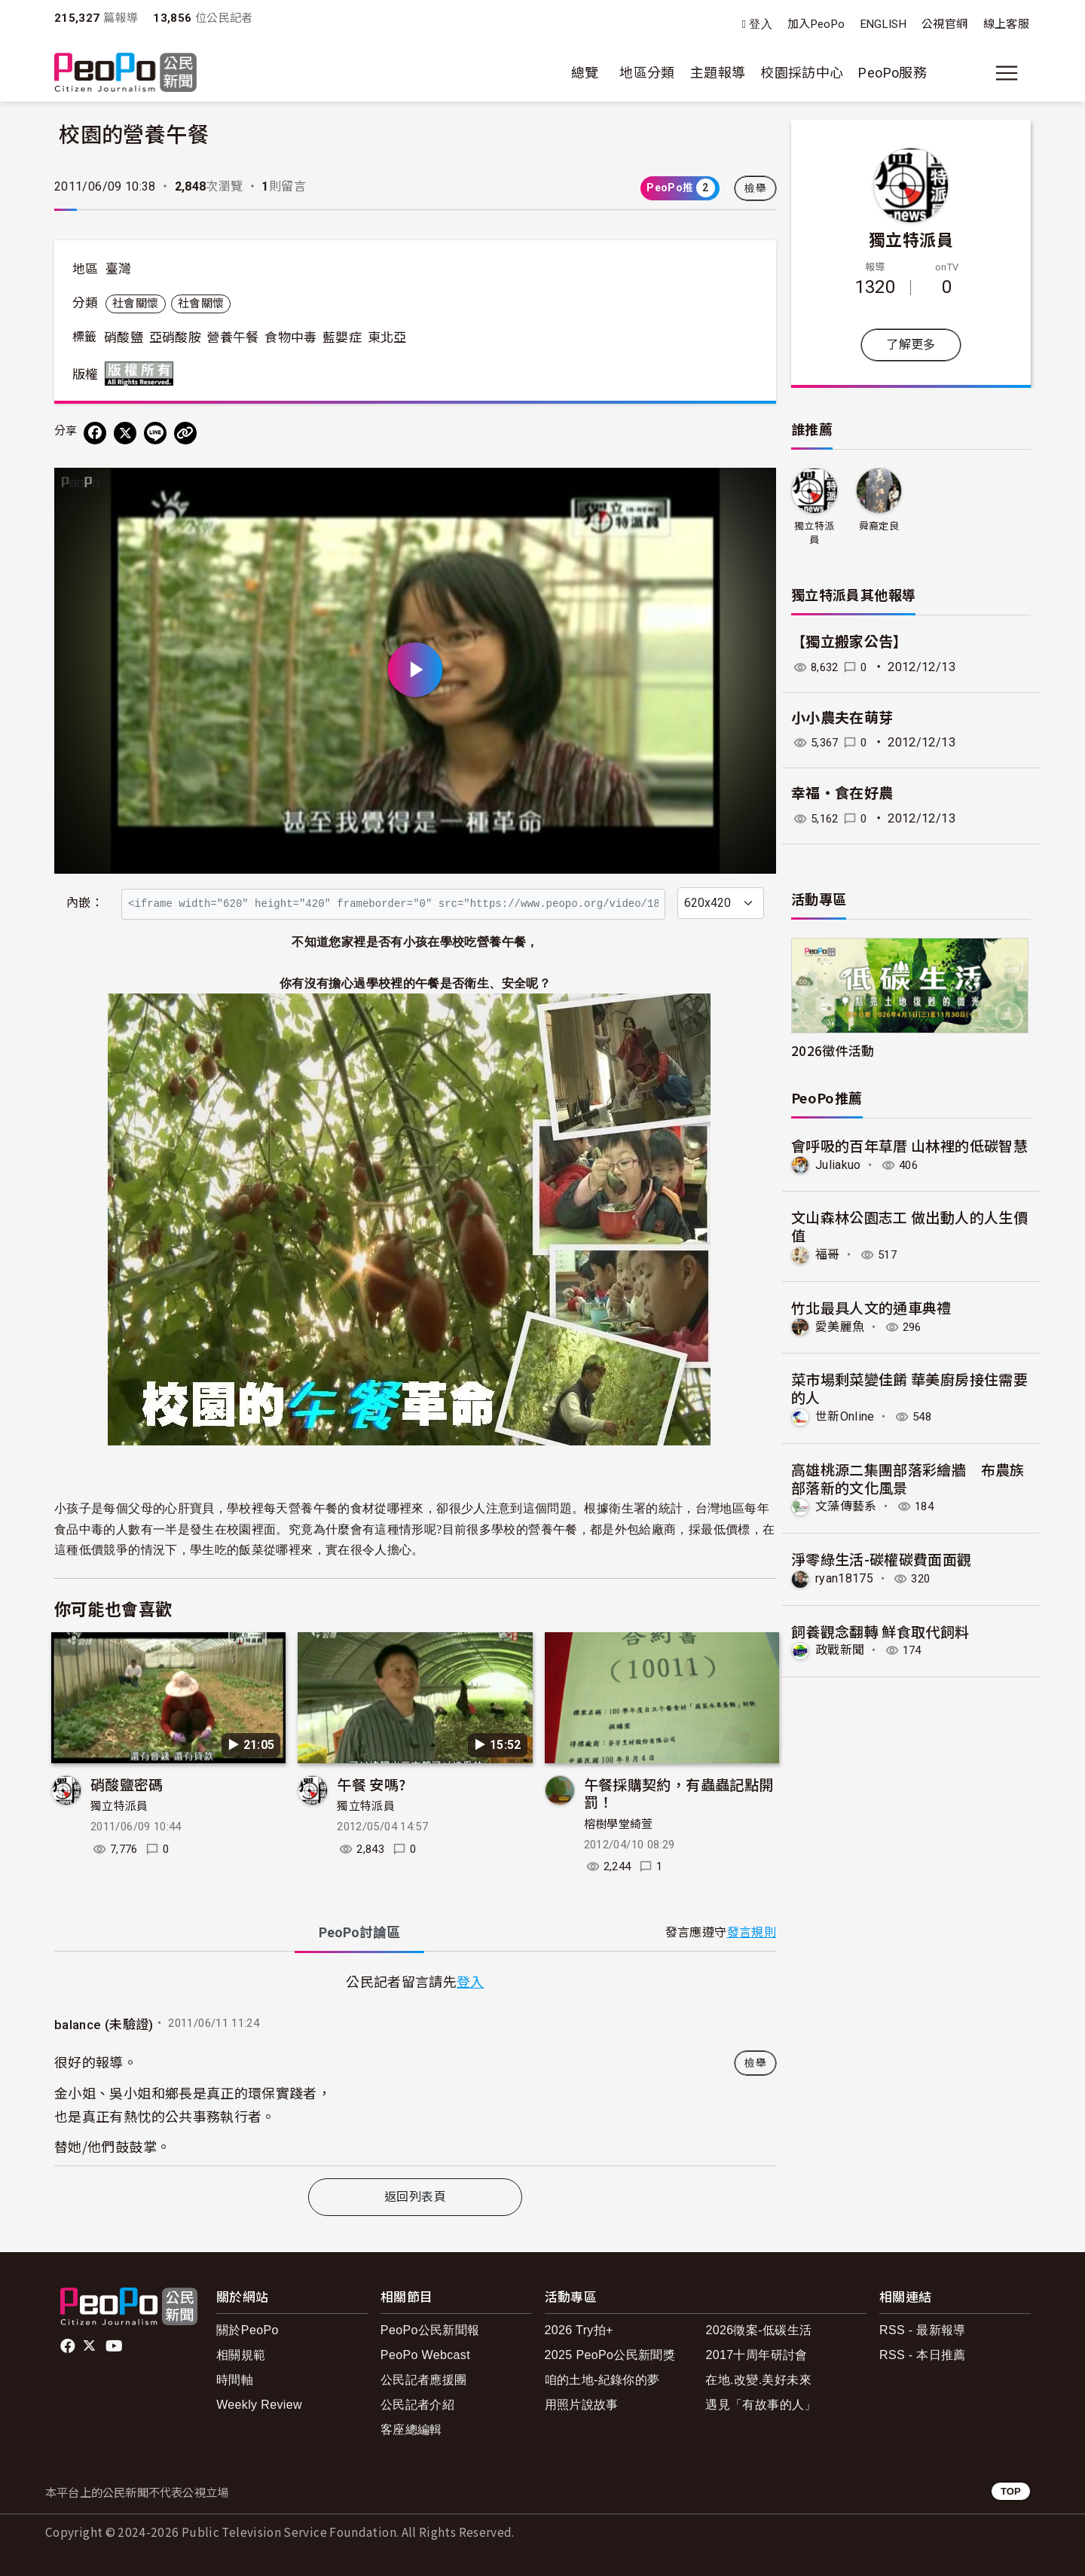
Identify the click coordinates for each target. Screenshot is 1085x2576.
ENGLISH (883, 24)
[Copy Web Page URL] (185, 433)
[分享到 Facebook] (95, 433)
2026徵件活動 (833, 1050)
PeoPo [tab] (359, 1932)
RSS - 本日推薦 (922, 2355)
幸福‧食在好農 (842, 793)
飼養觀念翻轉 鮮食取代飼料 (880, 1630)
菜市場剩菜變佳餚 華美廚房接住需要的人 (909, 1388)
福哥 (827, 1254)
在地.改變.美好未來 (758, 2379)
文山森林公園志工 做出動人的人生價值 (909, 1226)
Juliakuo (838, 1165)
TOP (1011, 2491)
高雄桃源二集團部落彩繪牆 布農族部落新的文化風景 (908, 1477)
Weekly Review (259, 2404)
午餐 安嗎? (371, 1784)
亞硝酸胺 (175, 337)
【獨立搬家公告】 (849, 642)
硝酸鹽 (123, 337)
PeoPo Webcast (425, 2355)
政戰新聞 (839, 1650)
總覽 (585, 73)
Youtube (115, 2346)
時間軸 (234, 2379)
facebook (69, 2346)
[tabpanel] (415, 2068)
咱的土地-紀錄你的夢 (602, 2379)
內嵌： (84, 903)
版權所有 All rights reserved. (142, 374)
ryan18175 (844, 1577)
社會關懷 (135, 303)
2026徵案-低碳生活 (758, 2330)
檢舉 (755, 188)
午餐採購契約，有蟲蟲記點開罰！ (679, 1793)
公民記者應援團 (424, 2379)
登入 (760, 24)
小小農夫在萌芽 (842, 718)
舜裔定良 (879, 526)
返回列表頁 (415, 2197)
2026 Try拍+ (579, 2330)
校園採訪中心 (801, 73)
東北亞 (387, 337)
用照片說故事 (582, 2404)
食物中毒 (290, 337)
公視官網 (944, 24)
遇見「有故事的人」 (760, 2404)
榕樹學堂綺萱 (618, 1824)
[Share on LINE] (155, 433)
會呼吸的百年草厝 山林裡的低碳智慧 (909, 1145)
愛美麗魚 (839, 1326)
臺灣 (118, 268)
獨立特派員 (119, 1806)
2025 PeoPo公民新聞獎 (610, 2355)
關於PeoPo (247, 2330)
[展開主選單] (1007, 73)
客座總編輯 (411, 2429)
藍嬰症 (342, 337)
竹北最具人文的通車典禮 (871, 1307)
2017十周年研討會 (756, 2355)
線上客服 (1006, 24)
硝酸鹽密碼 (127, 1784)
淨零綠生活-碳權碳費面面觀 (881, 1558)
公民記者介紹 (417, 2404)
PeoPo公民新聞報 (430, 2330)
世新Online (845, 1416)
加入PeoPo (816, 24)
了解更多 (910, 344)
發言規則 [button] (751, 1932)
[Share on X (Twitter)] (125, 433)
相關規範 (240, 2355)
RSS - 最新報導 (922, 2330)
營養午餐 (232, 337)
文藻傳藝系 (846, 1506)
